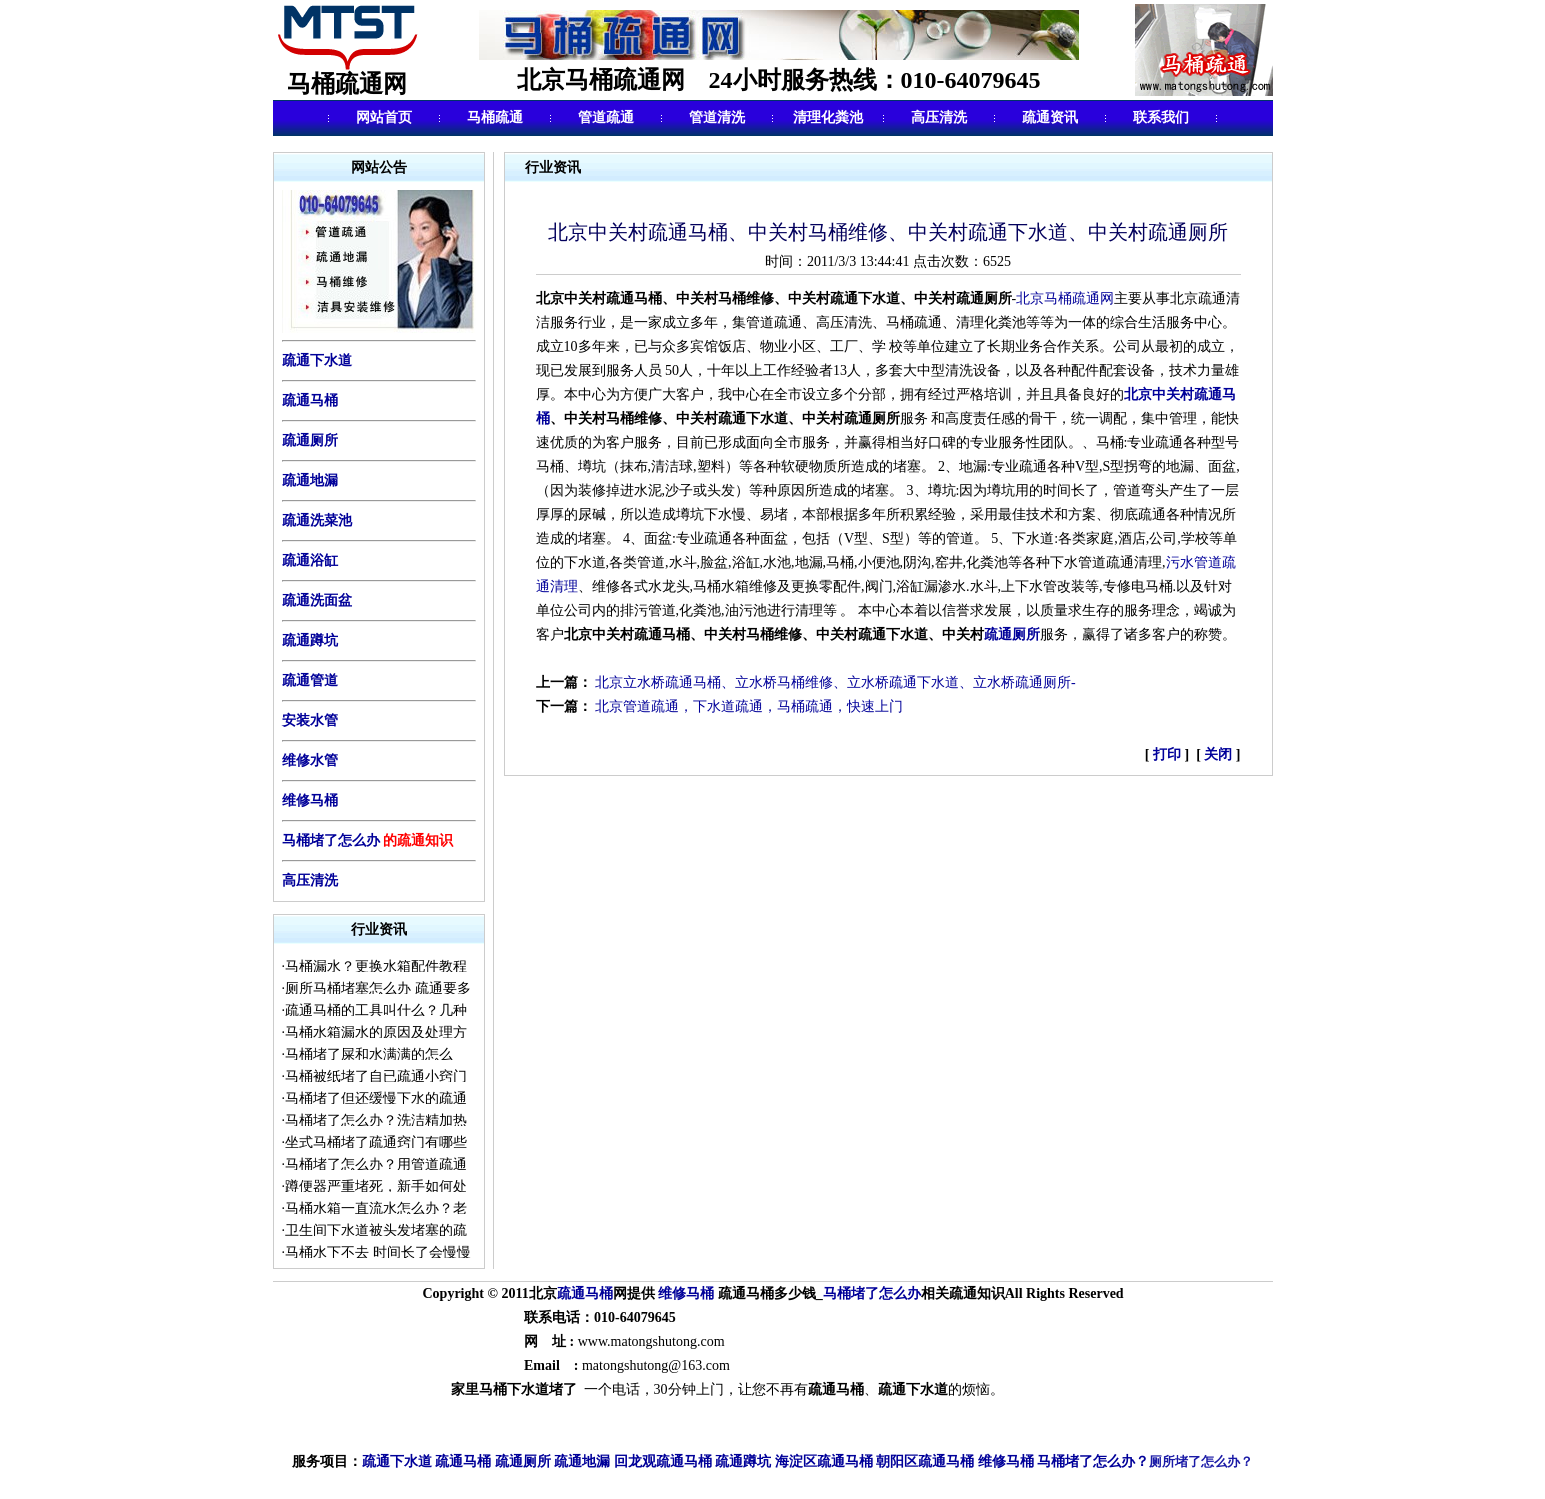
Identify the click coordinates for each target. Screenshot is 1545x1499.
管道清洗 (717, 117)
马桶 (599, 1293)
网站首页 (384, 117)
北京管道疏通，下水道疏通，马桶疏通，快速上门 (749, 706)
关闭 (1218, 754)
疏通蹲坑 (310, 640)
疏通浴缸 (310, 560)
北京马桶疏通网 (1065, 298)
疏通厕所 (310, 440)
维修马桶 (310, 800)
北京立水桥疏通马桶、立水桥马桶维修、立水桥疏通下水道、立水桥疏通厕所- (835, 682)
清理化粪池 (828, 117)
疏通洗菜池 (317, 520)
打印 (1169, 754)
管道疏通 (606, 117)
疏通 (571, 1293)
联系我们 (1161, 117)
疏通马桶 (310, 400)
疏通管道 (310, 680)
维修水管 (310, 760)
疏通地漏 (310, 480)
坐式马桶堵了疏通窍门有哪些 (376, 1142)
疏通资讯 (1050, 117)
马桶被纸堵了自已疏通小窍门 (376, 1076)
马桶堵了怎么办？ (1093, 1461)
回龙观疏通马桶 (663, 1462)
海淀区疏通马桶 (824, 1462)
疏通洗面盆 (317, 600)
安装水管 (310, 720)
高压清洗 (939, 117)
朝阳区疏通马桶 (925, 1462)
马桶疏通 (495, 117)
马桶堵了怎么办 (331, 840)
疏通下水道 (397, 1462)
